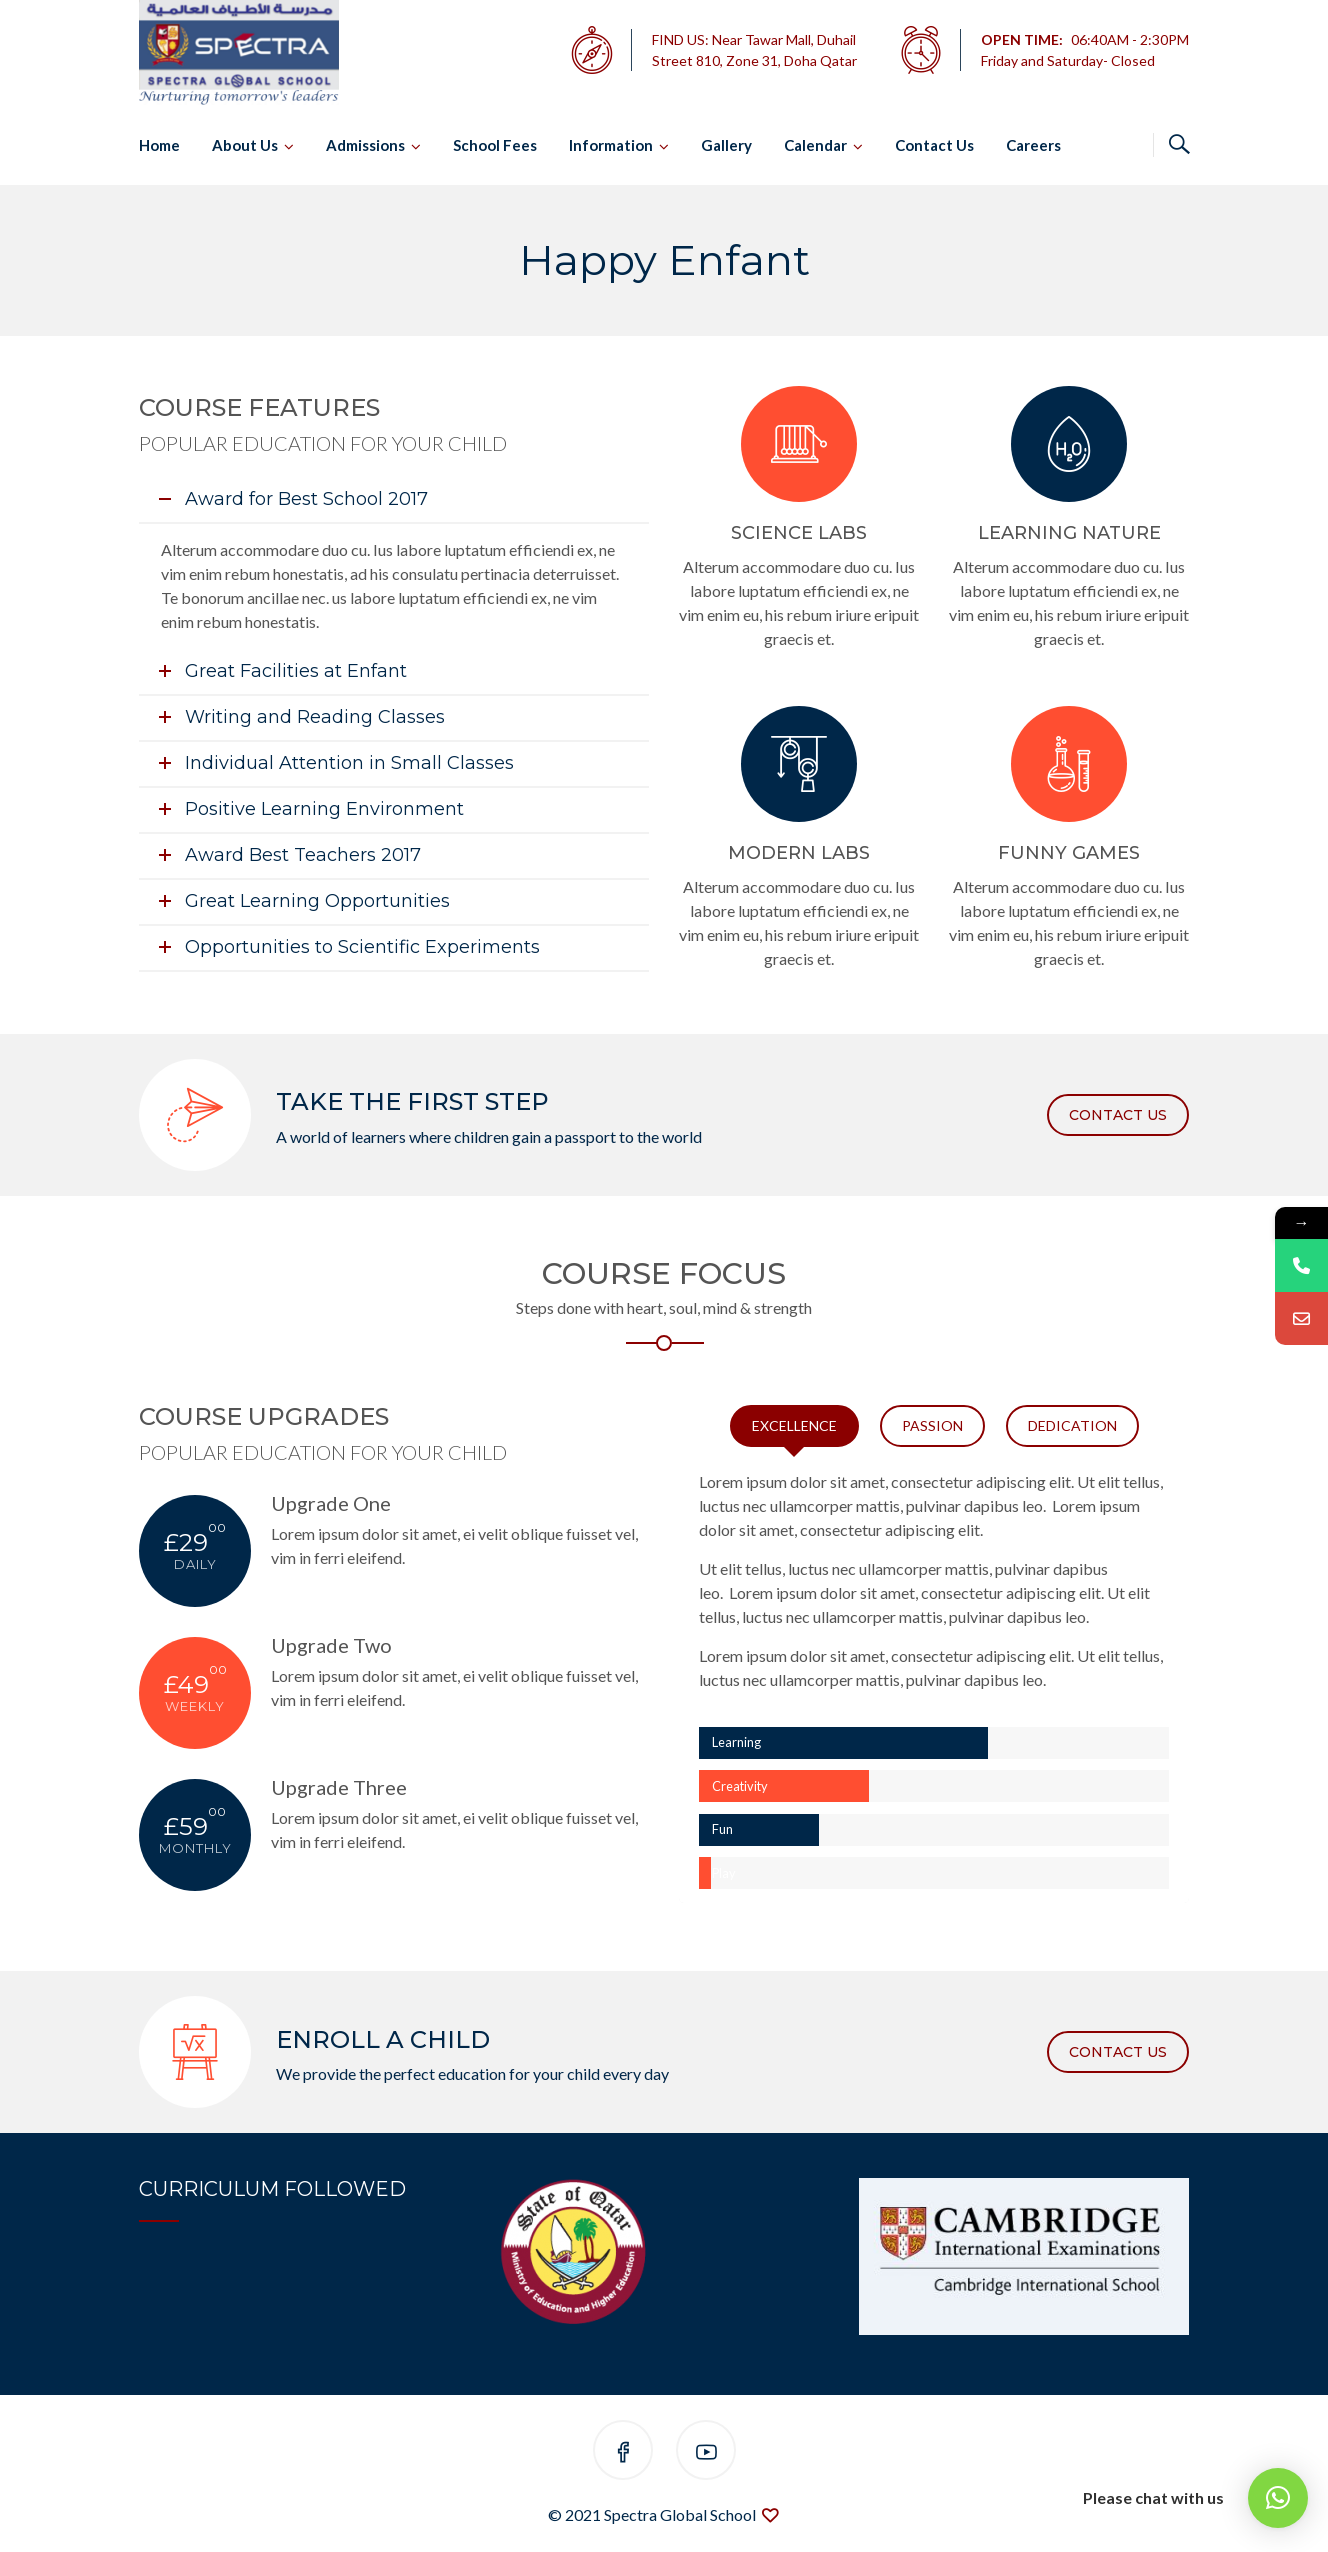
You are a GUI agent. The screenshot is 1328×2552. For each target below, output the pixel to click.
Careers (1033, 145)
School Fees (495, 145)
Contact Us (934, 145)
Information (611, 145)
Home (159, 145)
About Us (245, 145)
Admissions (365, 145)
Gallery (726, 145)
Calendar (815, 145)
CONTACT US (1118, 1115)
